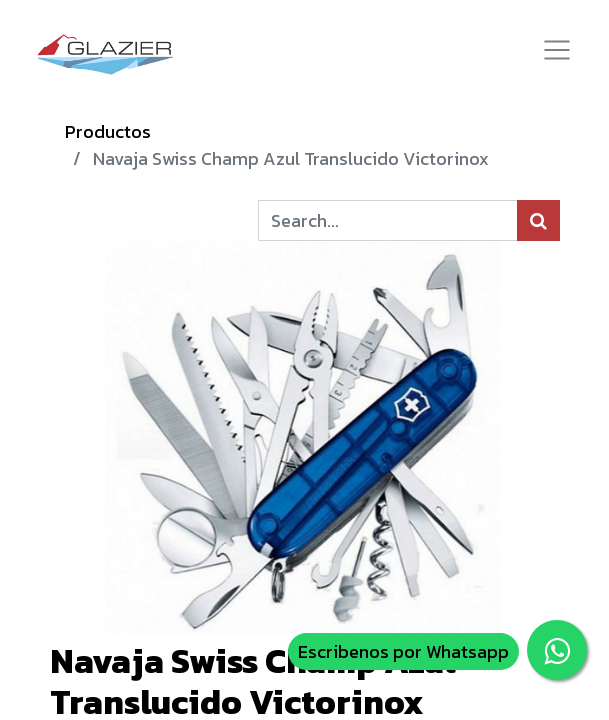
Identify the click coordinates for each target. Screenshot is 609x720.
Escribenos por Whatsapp (403, 651)
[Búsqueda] (538, 220)
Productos (108, 131)
